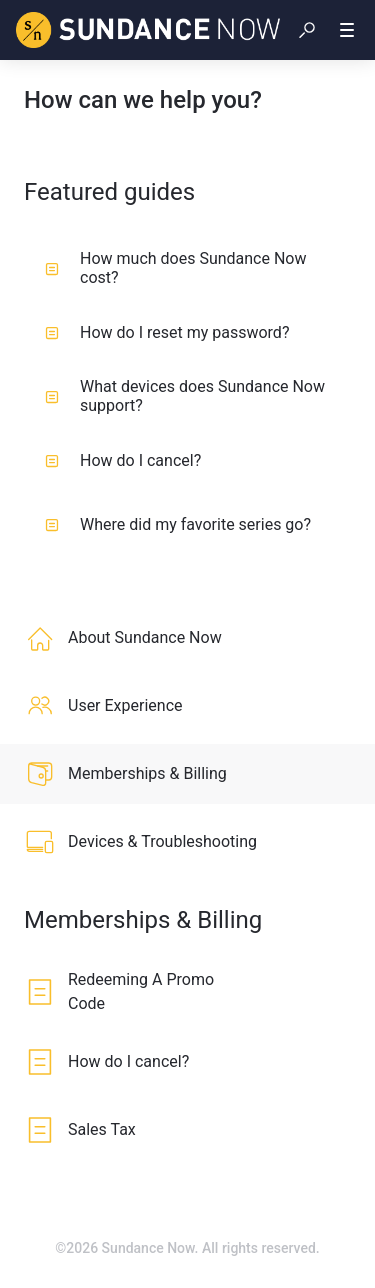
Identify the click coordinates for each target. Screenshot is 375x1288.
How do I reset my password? (167, 332)
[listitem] (187, 638)
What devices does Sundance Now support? (185, 396)
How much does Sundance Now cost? (176, 268)
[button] (307, 30)
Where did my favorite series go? (178, 524)
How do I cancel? (123, 460)
